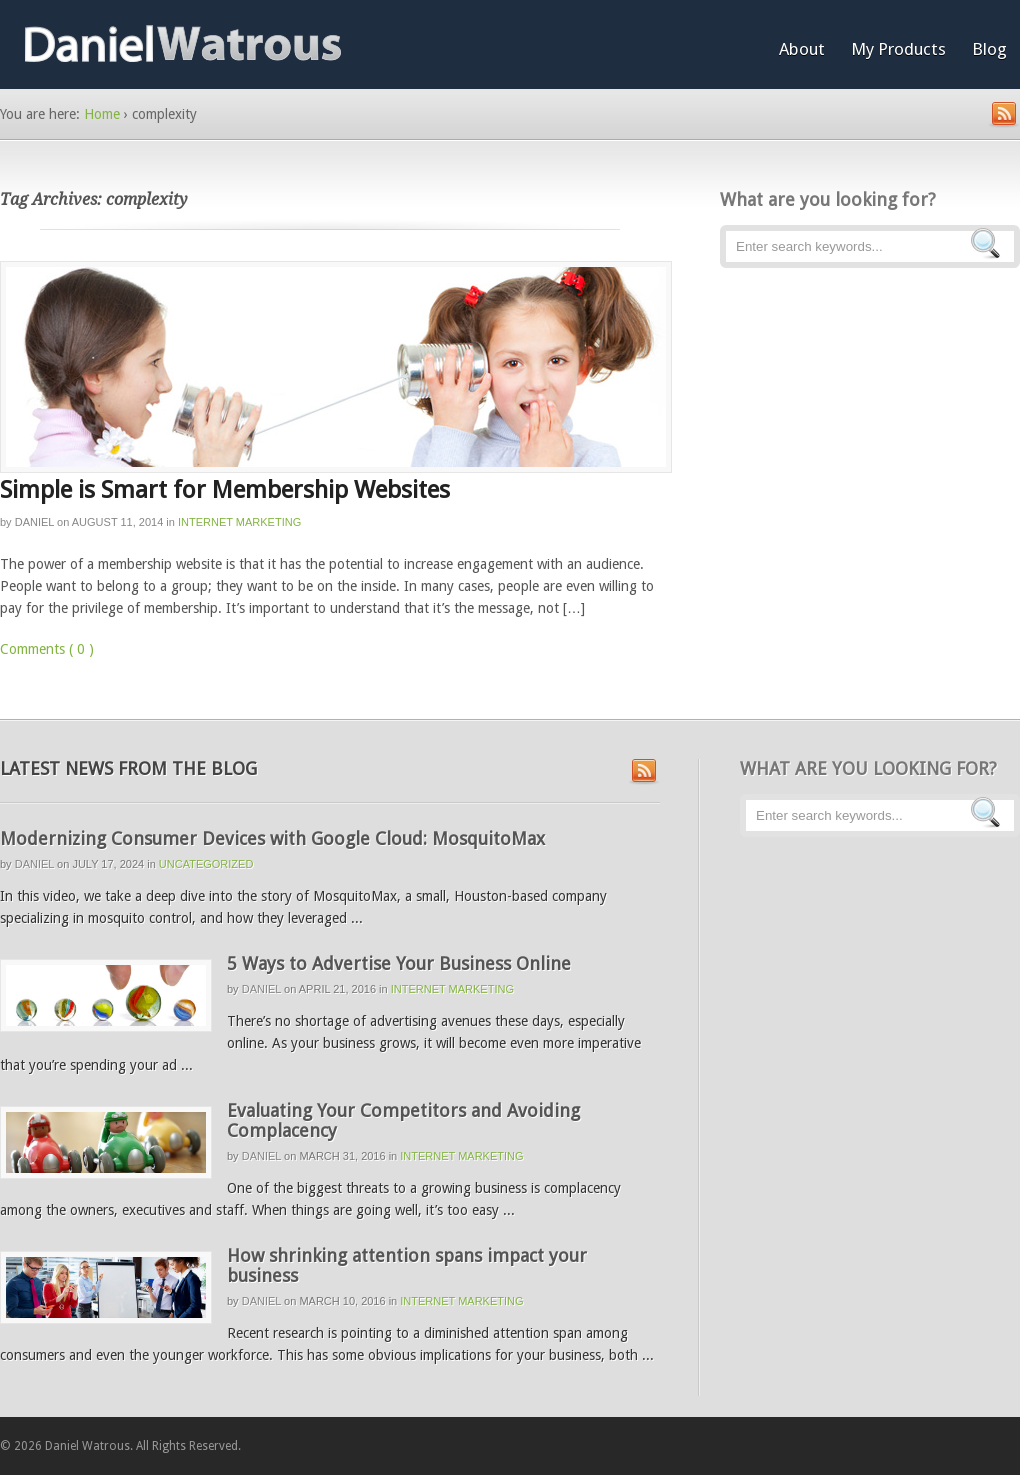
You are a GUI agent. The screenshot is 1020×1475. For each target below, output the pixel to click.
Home (102, 114)
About (802, 49)
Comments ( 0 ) (47, 649)
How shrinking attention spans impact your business (407, 1265)
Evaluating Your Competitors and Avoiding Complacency (403, 1120)
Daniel (34, 522)
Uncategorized (206, 864)
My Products (898, 49)
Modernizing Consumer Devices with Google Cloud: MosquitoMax (272, 838)
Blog (989, 49)
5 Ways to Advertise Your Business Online (399, 963)
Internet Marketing (239, 522)
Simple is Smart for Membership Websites (225, 490)
